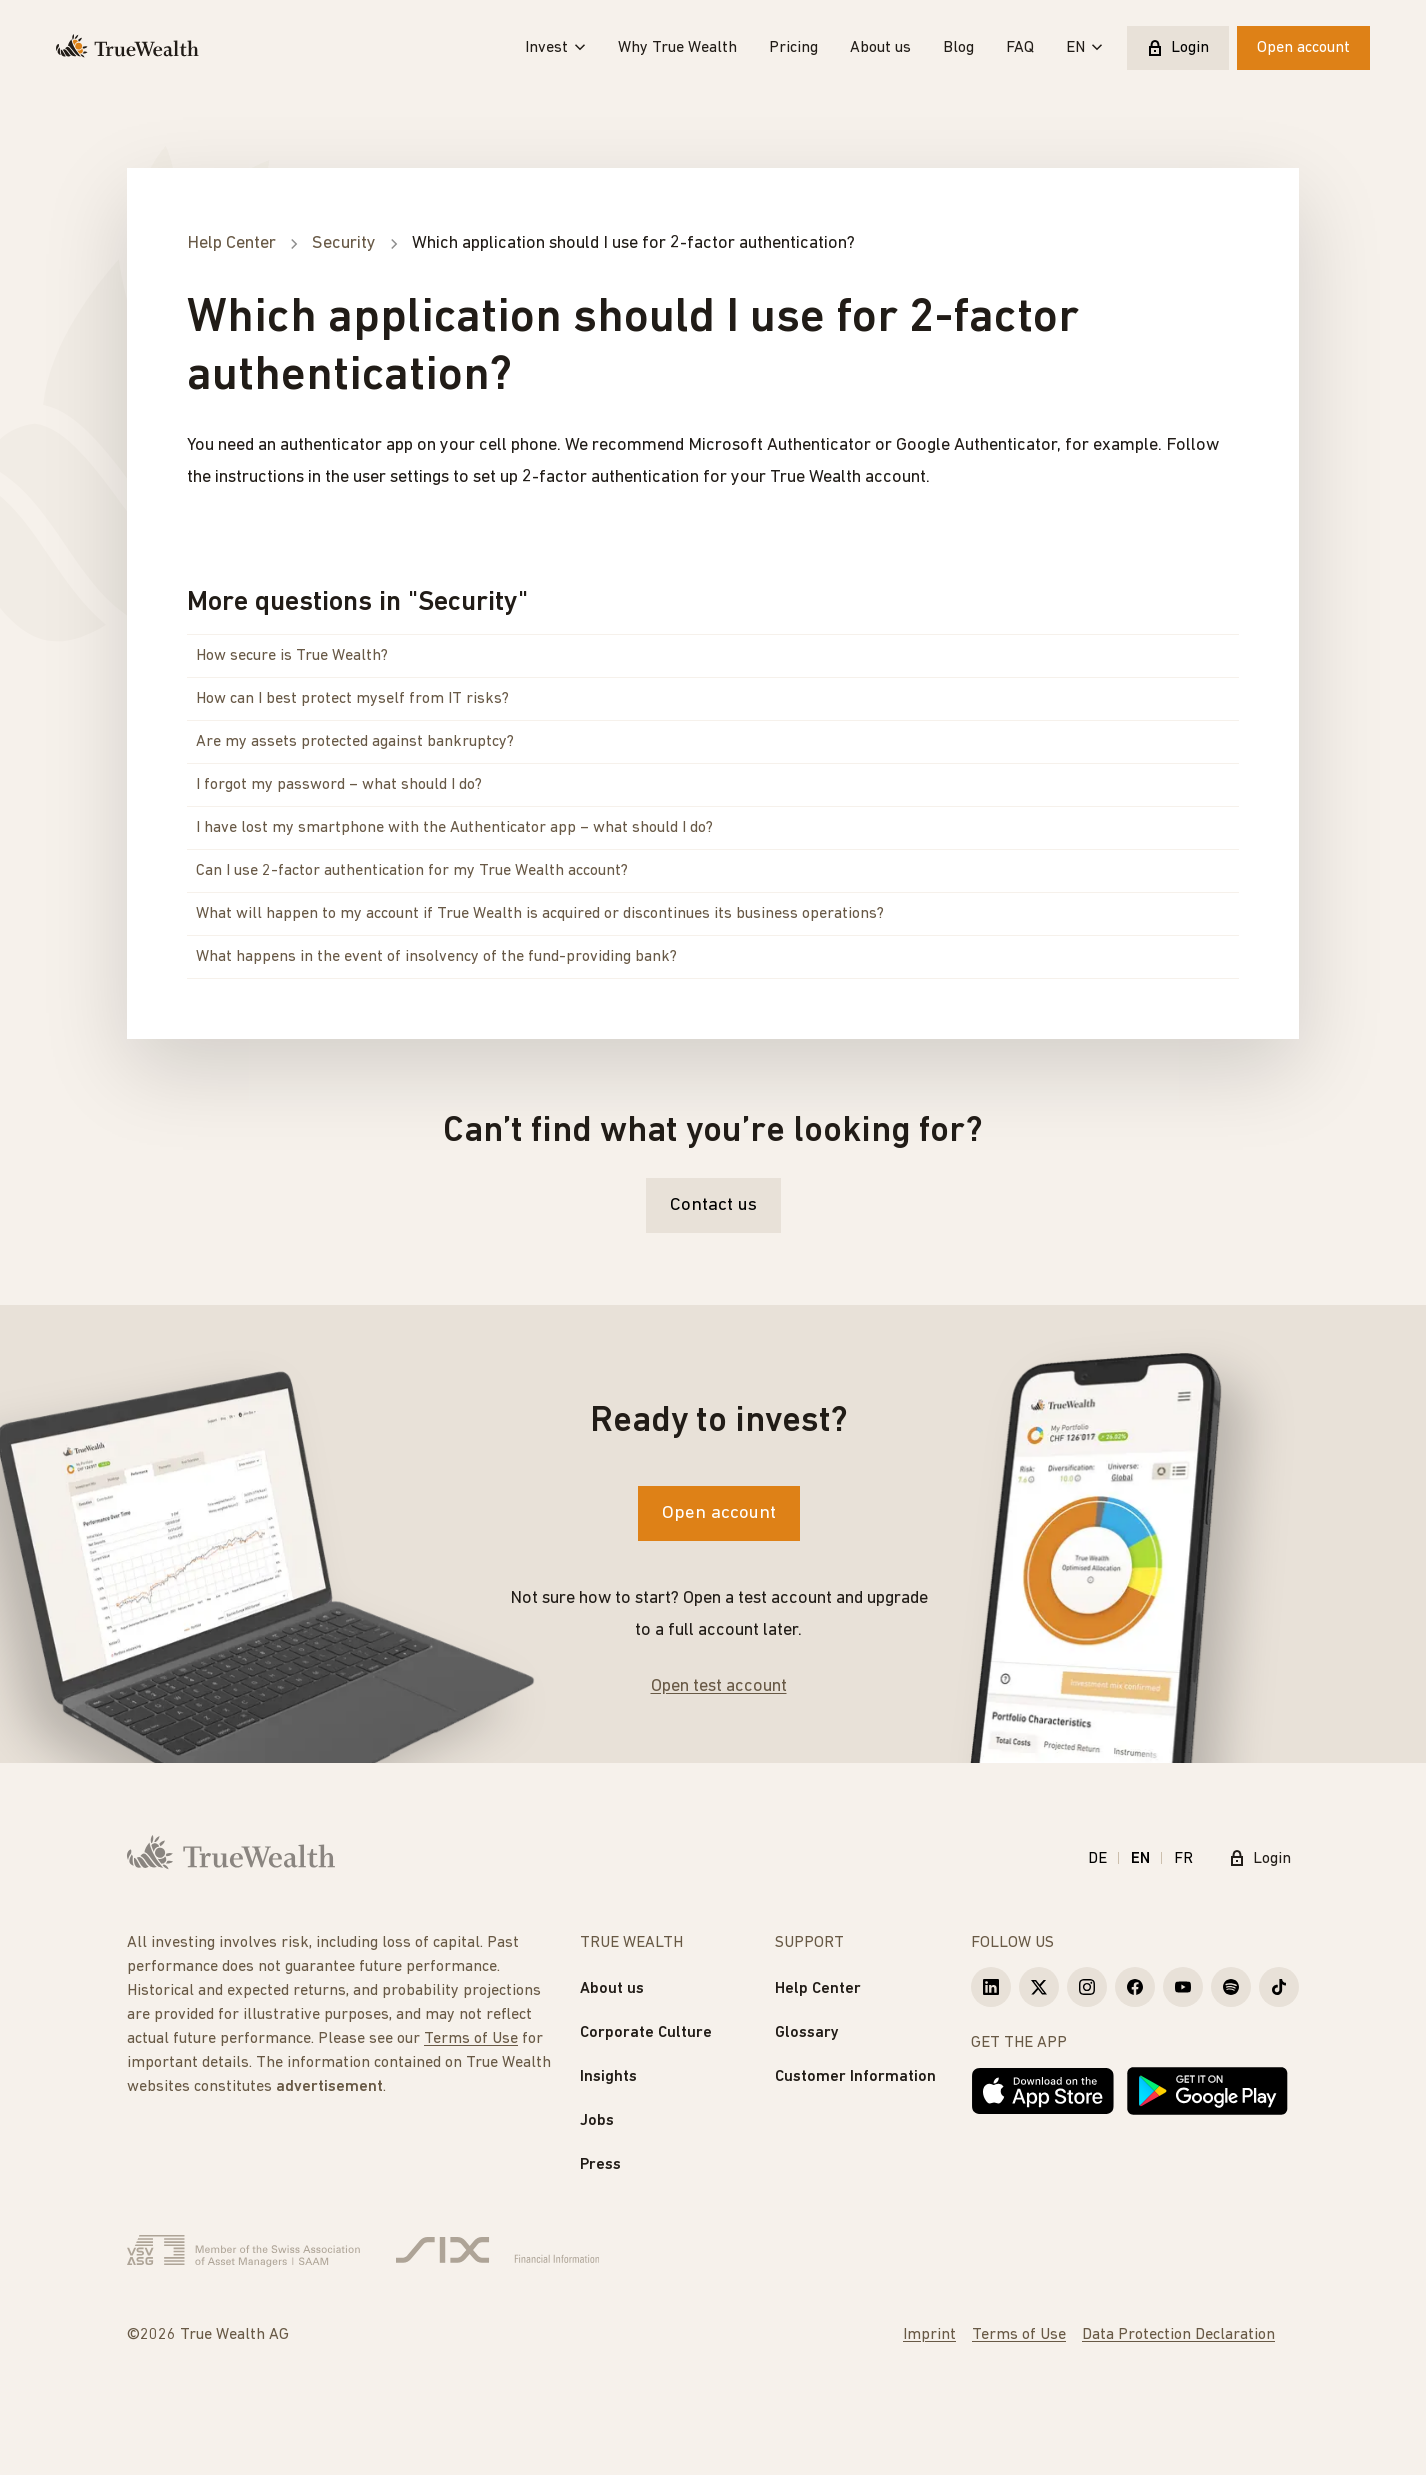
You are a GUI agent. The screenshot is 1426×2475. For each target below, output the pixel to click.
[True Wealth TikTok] (1279, 1987)
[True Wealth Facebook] (1135, 1987)
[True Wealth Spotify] (1231, 1987)
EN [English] (1140, 1859)
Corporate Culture (646, 2033)
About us (880, 48)
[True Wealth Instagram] (1087, 1987)
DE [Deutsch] (1097, 1859)
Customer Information (855, 2077)
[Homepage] (127, 48)
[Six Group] (497, 2251)
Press (600, 2165)
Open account (1303, 48)
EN (1084, 48)
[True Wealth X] (1039, 1987)
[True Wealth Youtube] (1183, 1987)
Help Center (818, 1989)
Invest (555, 48)
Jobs (597, 2121)
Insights (608, 2077)
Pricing (793, 48)
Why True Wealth (677, 48)
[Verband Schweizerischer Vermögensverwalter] (243, 2251)
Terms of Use (471, 2039)
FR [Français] (1183, 1859)
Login (1178, 48)
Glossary (807, 2033)
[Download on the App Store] (1043, 2091)
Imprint (929, 2335)
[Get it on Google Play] (1207, 2091)
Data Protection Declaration (1178, 2335)
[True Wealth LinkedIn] (991, 1987)
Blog (958, 48)
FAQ (1020, 48)
